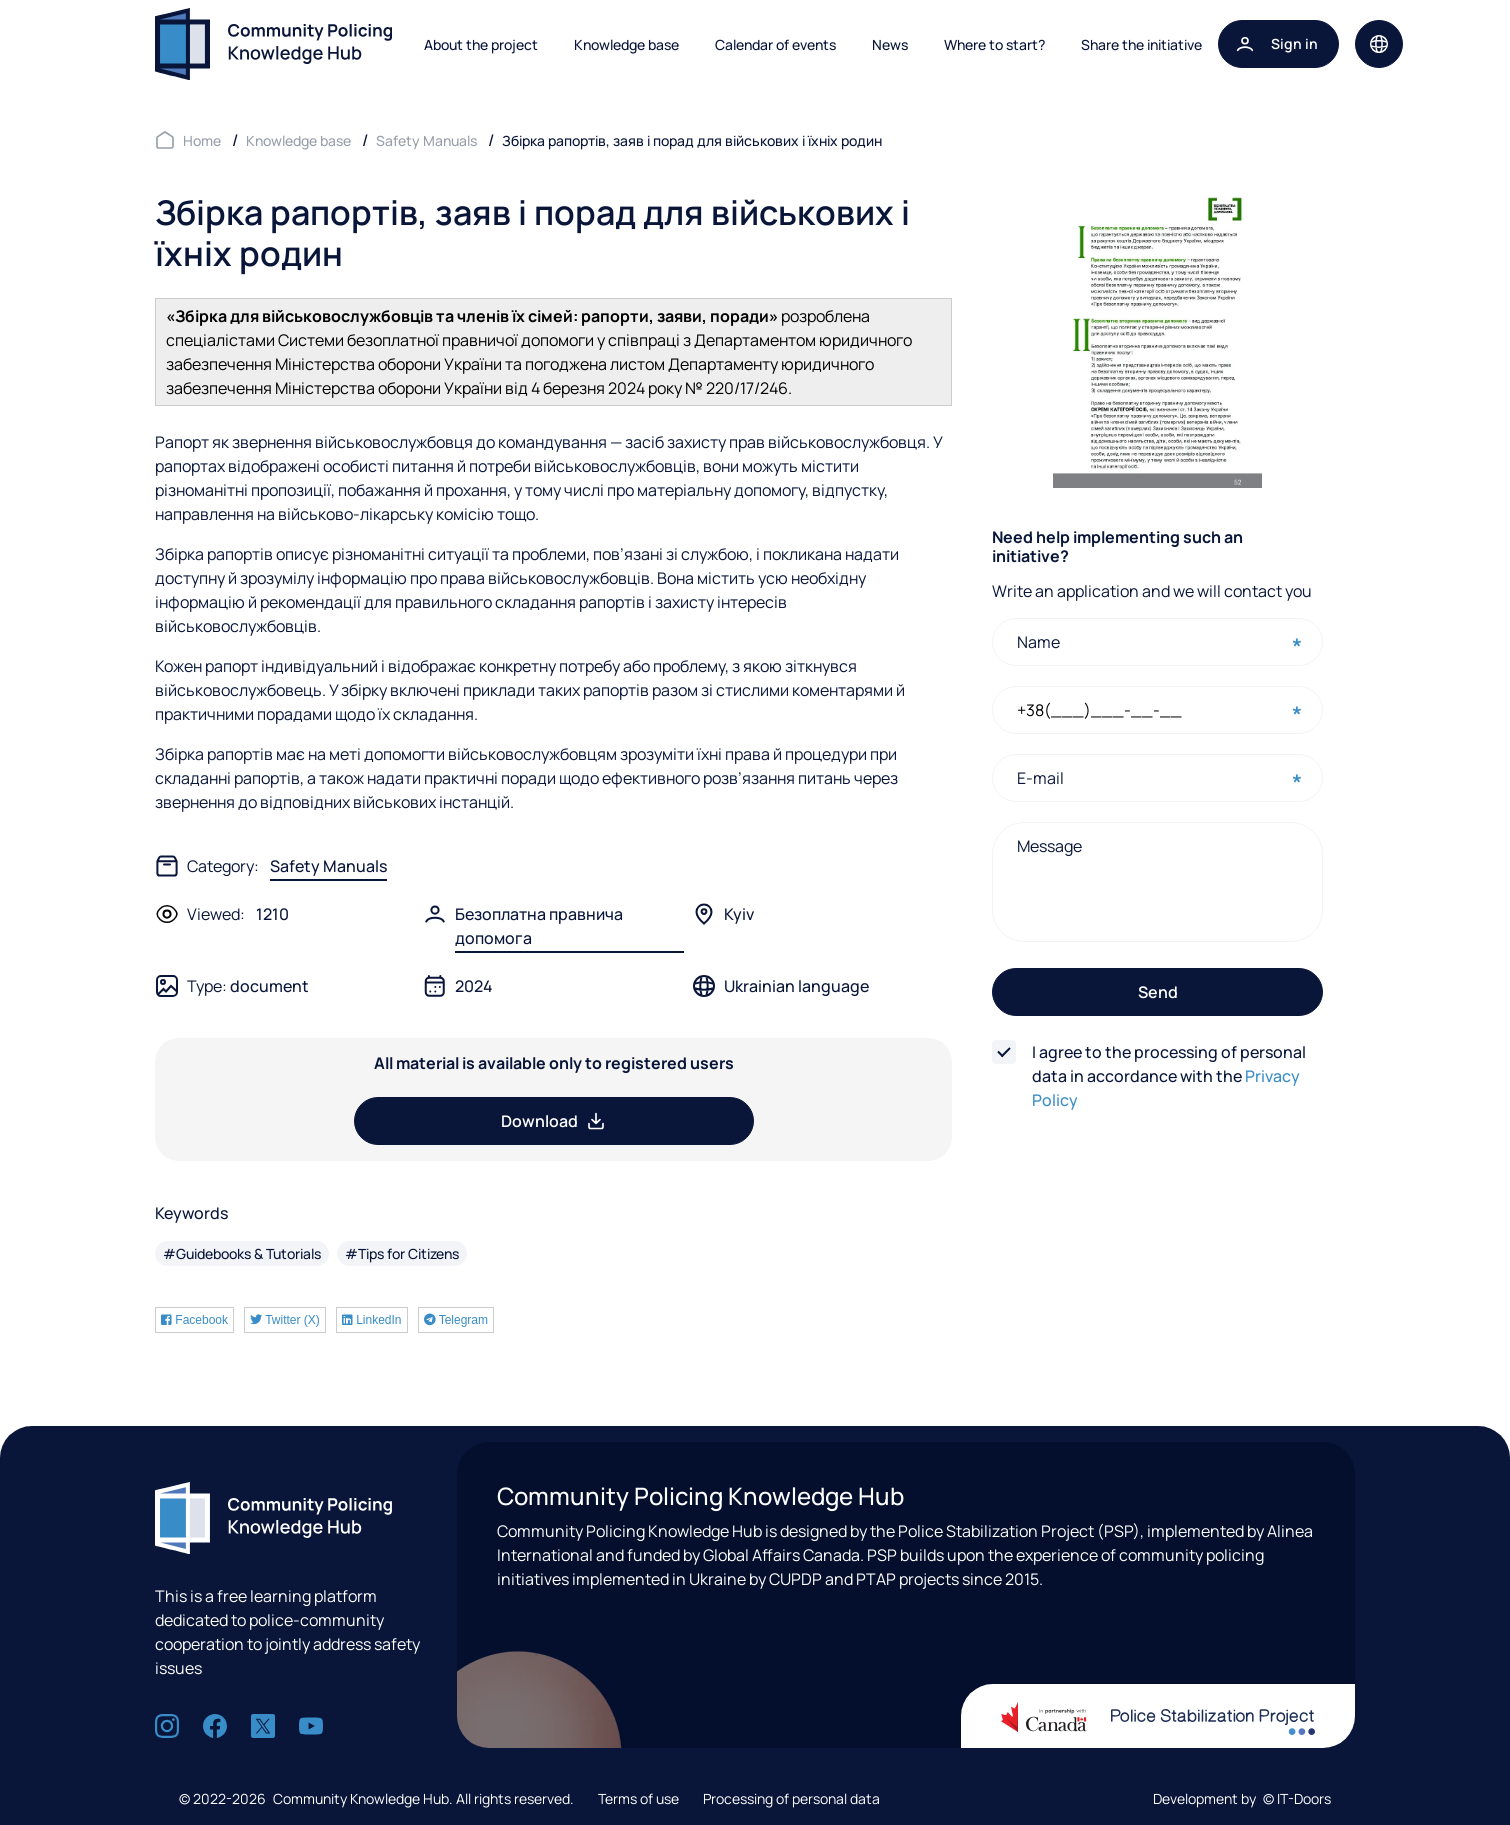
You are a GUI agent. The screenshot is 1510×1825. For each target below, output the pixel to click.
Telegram (456, 1320)
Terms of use (638, 1798)
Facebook (194, 1320)
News (890, 44)
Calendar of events (775, 44)
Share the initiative (1141, 44)
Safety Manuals (328, 866)
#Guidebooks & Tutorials (242, 1253)
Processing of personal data (791, 1798)
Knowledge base (626, 44)
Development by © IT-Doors (1242, 1798)
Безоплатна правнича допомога (539, 926)
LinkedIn (372, 1320)
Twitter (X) (285, 1320)
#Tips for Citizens (402, 1253)
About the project (481, 44)
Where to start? (994, 44)
